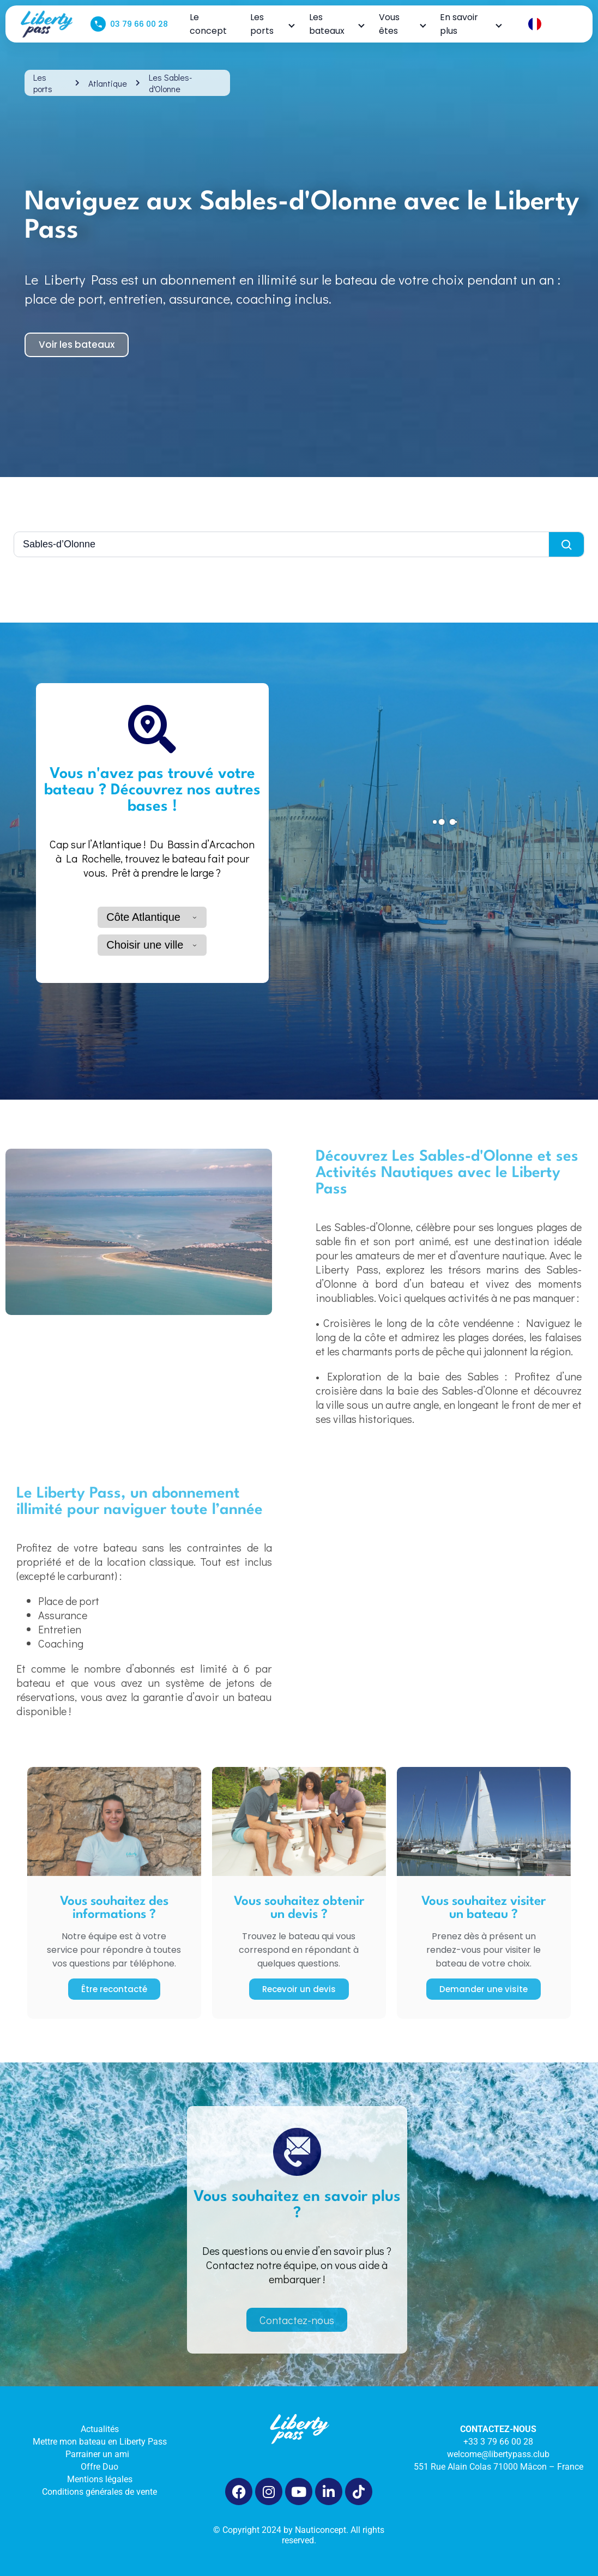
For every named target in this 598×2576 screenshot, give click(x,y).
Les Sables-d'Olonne (170, 82)
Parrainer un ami (99, 2454)
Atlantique (107, 83)
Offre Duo (99, 2467)
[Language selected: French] (551, 24)
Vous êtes (402, 24)
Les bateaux (336, 24)
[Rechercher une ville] (281, 544)
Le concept (208, 24)
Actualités (100, 2429)
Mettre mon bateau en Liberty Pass (100, 2441)
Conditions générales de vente (99, 2492)
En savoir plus (470, 24)
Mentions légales (99, 2479)
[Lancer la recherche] (566, 544)
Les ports (272, 24)
